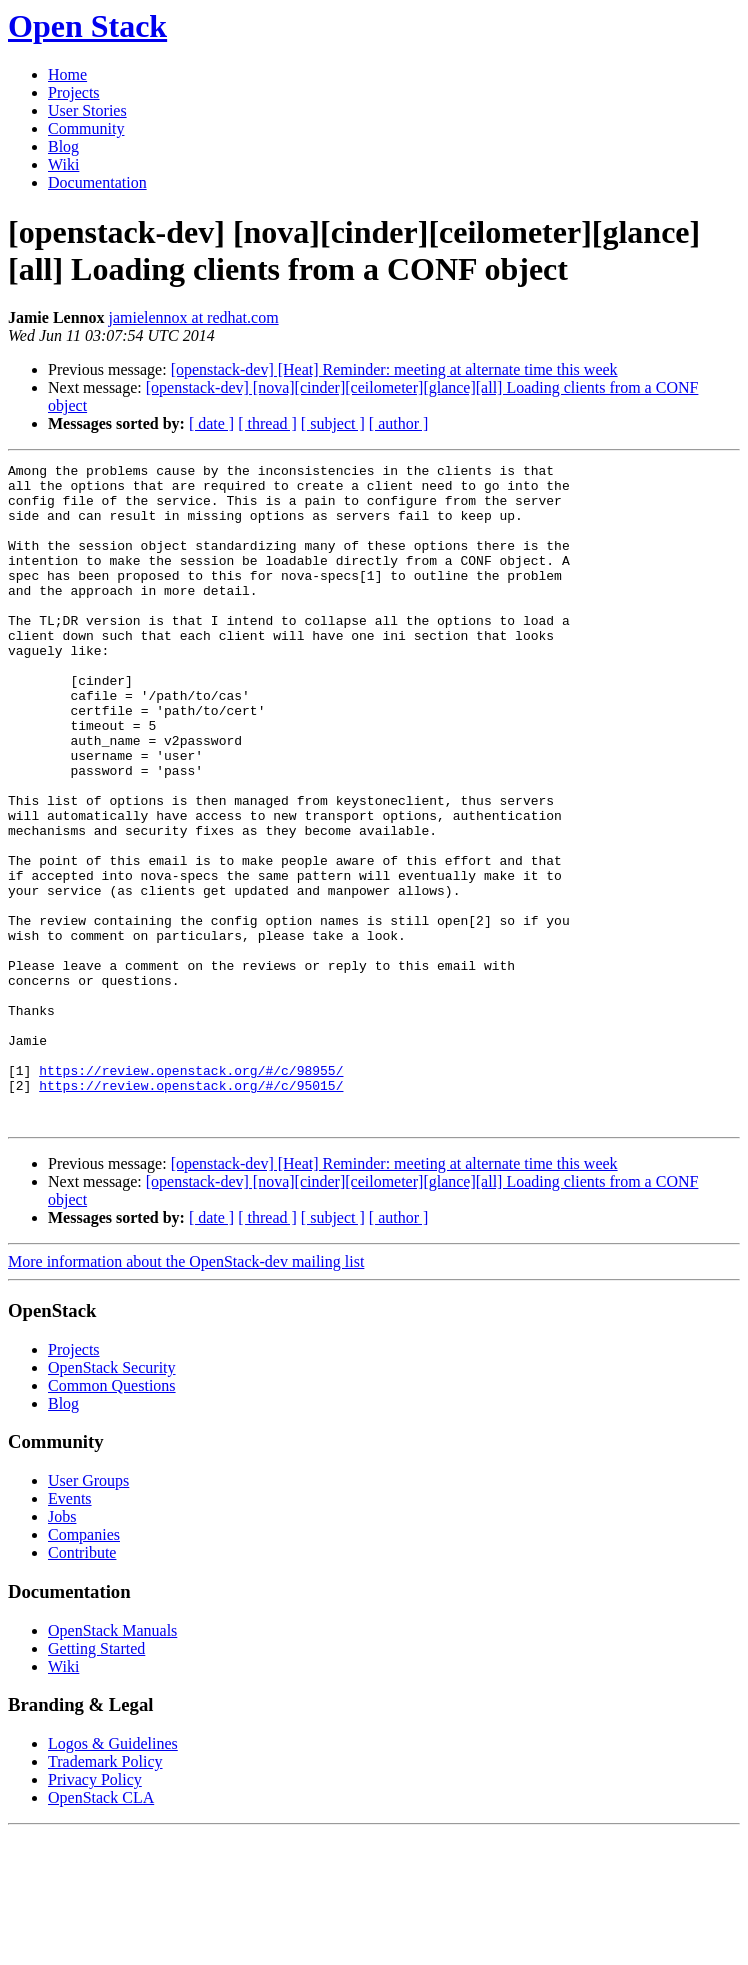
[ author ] (399, 423)
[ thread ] (267, 423)
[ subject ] (333, 423)
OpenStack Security (112, 1499)
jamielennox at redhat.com (193, 317)
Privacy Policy (95, 1911)
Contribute (82, 1684)
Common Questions (112, 1517)
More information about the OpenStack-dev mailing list (186, 1393)
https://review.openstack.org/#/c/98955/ (191, 1193)
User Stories (87, 110)
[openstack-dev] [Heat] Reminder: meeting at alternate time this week (394, 369)
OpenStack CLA (101, 1929)
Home (67, 74)
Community (86, 128)
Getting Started (96, 1780)
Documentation (97, 182)
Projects (74, 92)
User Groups (88, 1612)
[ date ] (211, 423)
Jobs (62, 1648)
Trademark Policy (105, 1893)
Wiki (63, 164)
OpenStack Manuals (112, 1762)
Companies (84, 1666)
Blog (63, 146)
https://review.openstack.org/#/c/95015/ (191, 1211)
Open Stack (87, 26)
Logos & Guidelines (113, 1875)
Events (70, 1630)
